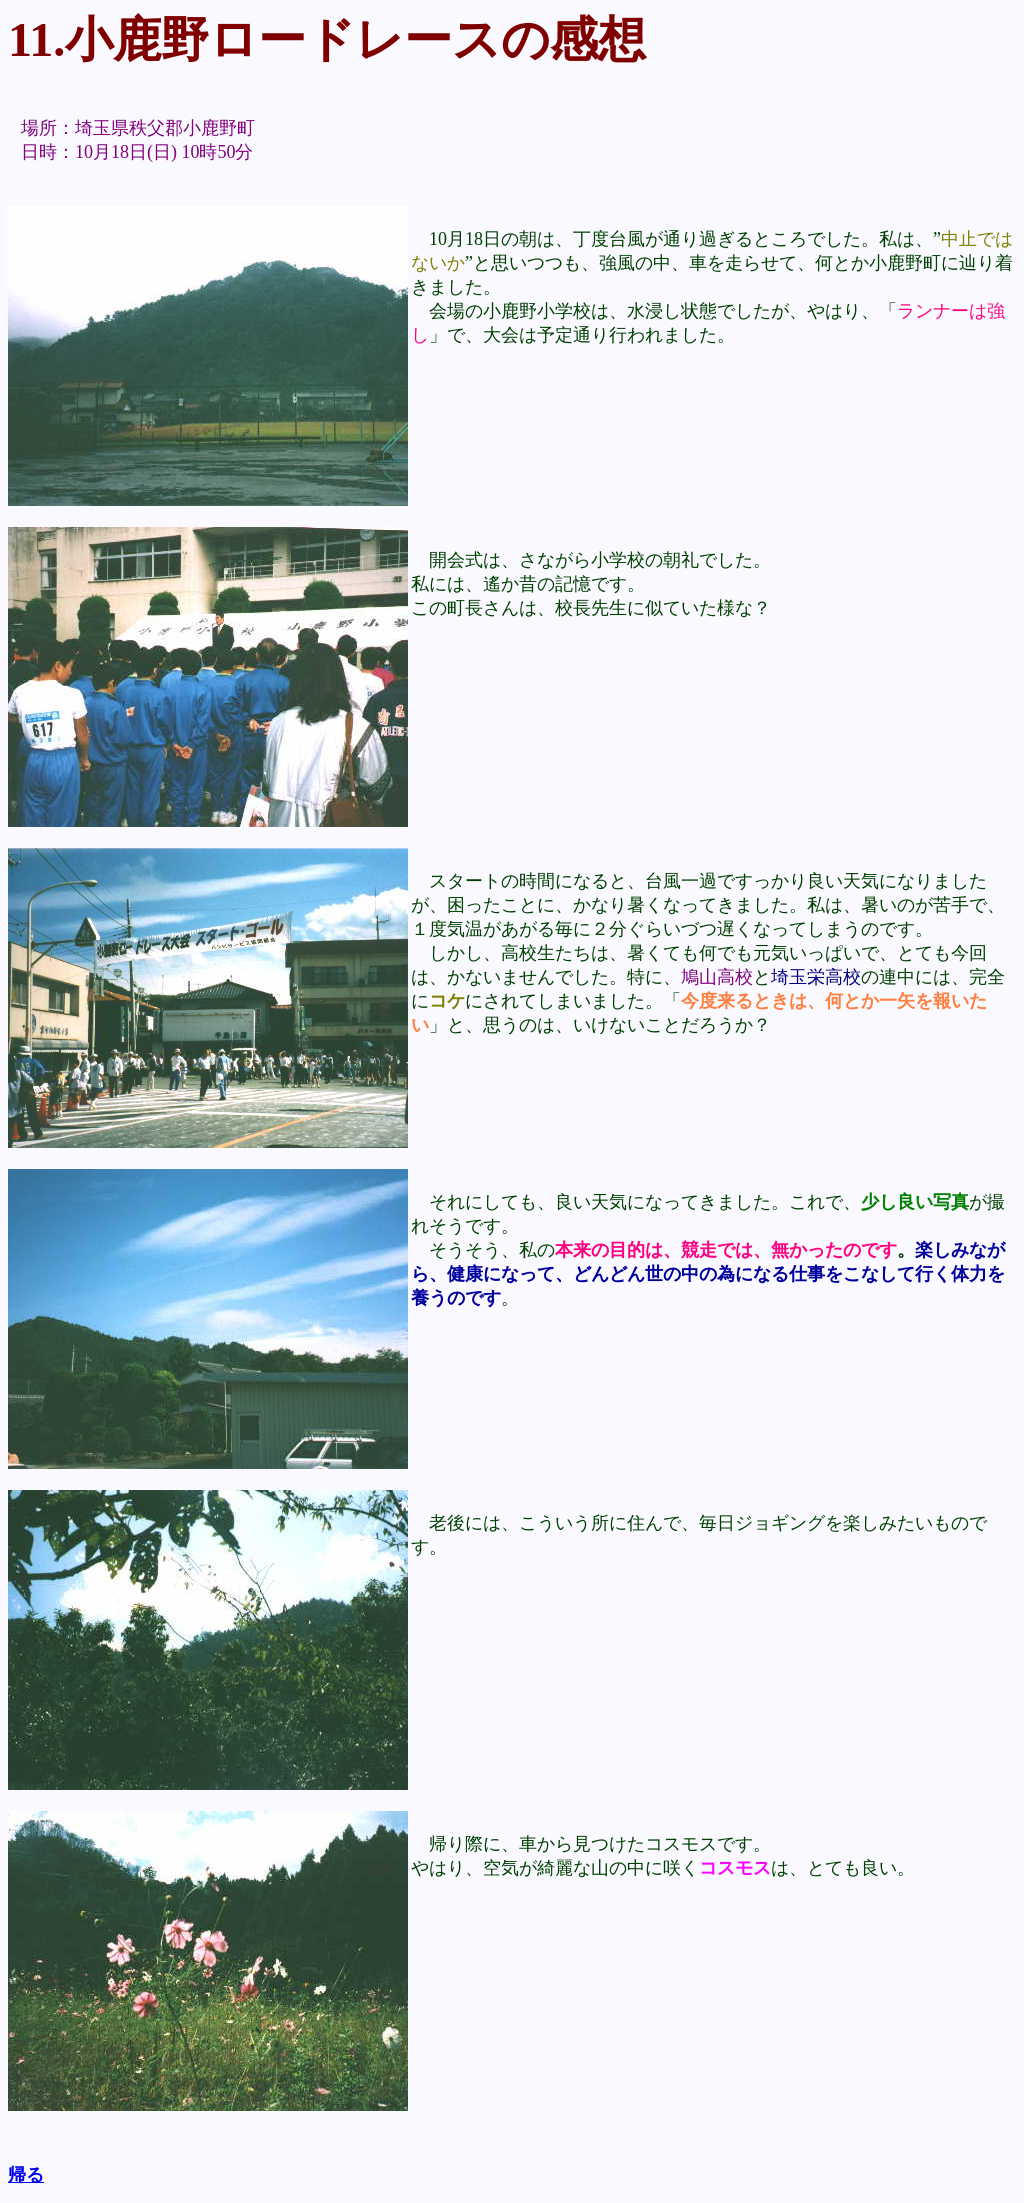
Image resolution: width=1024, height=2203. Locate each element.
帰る (26, 2175)
